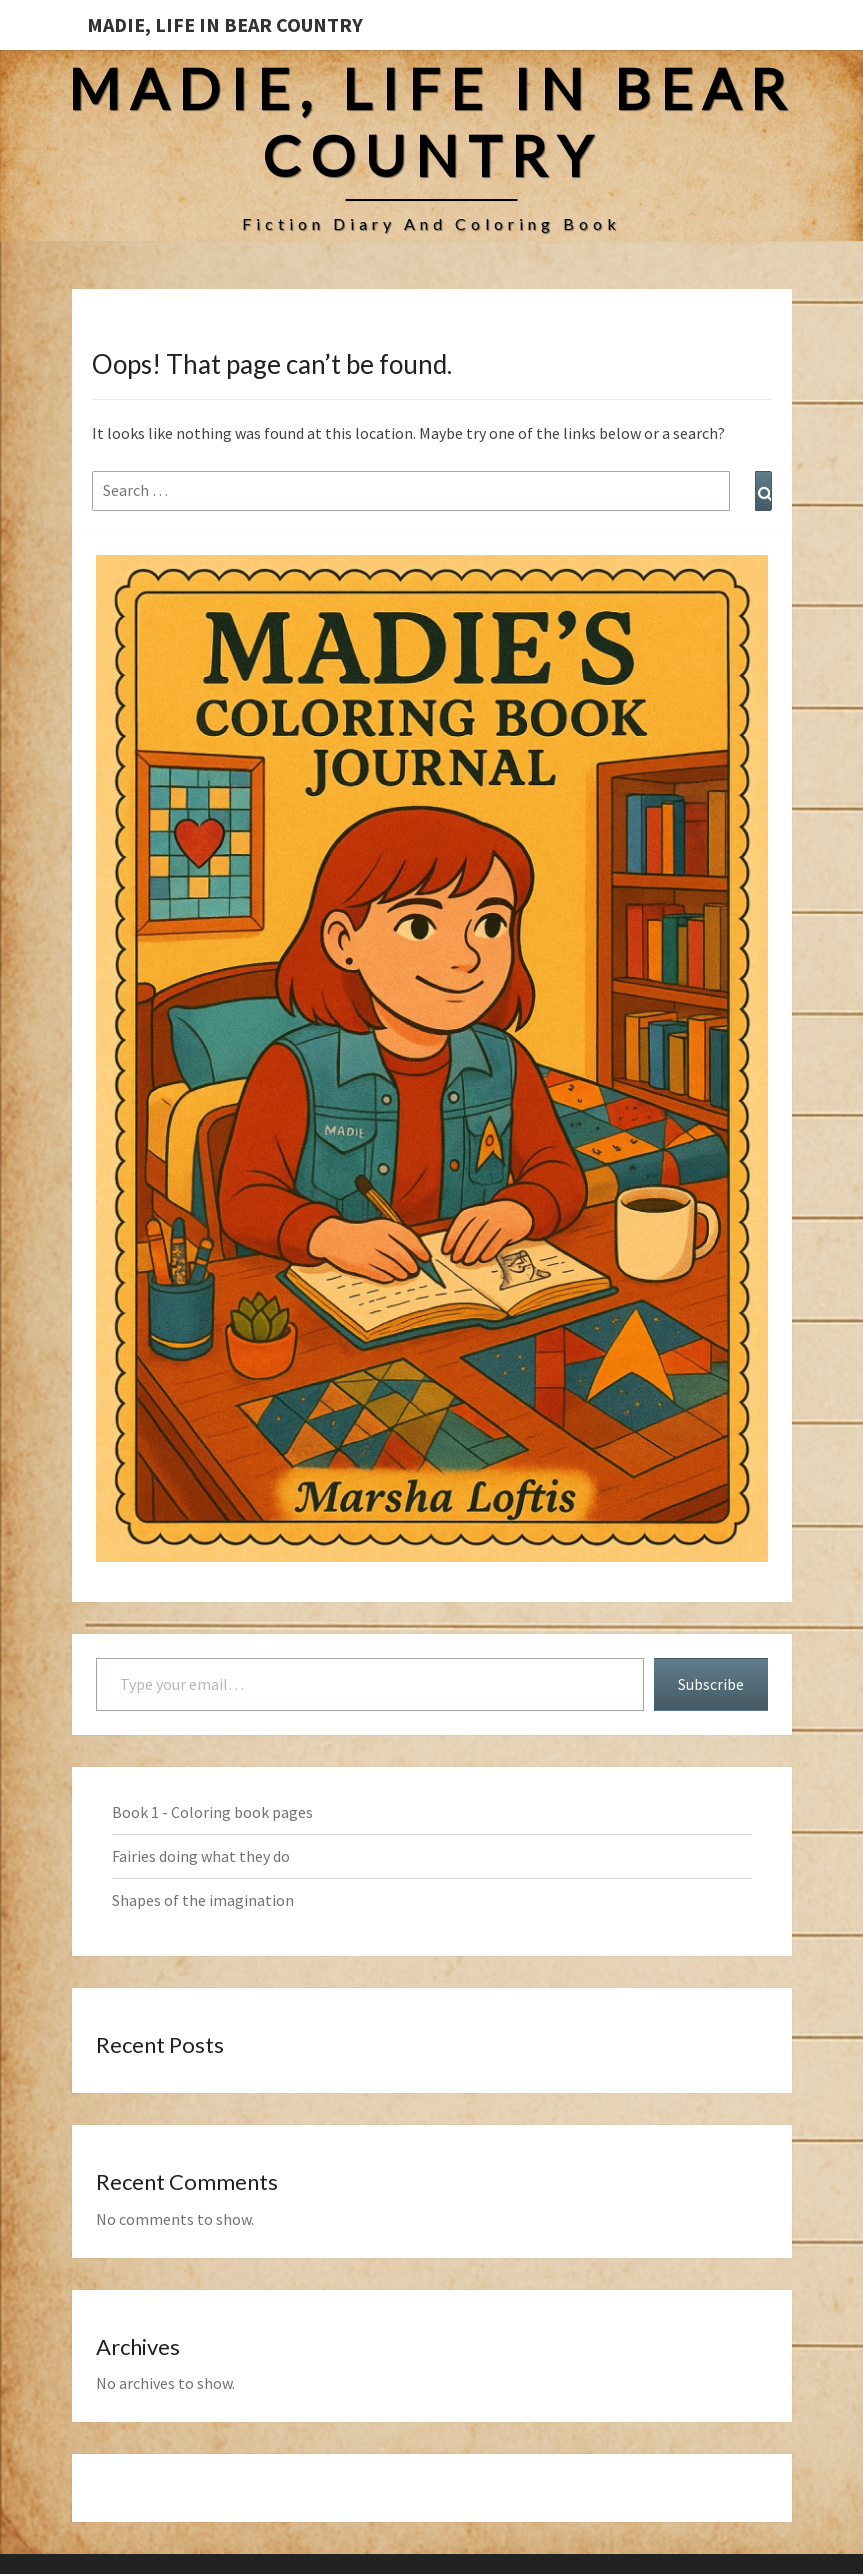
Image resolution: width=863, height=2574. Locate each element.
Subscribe (711, 1684)
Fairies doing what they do (201, 1856)
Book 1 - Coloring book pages (212, 1812)
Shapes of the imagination (203, 1900)
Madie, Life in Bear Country (225, 24)
